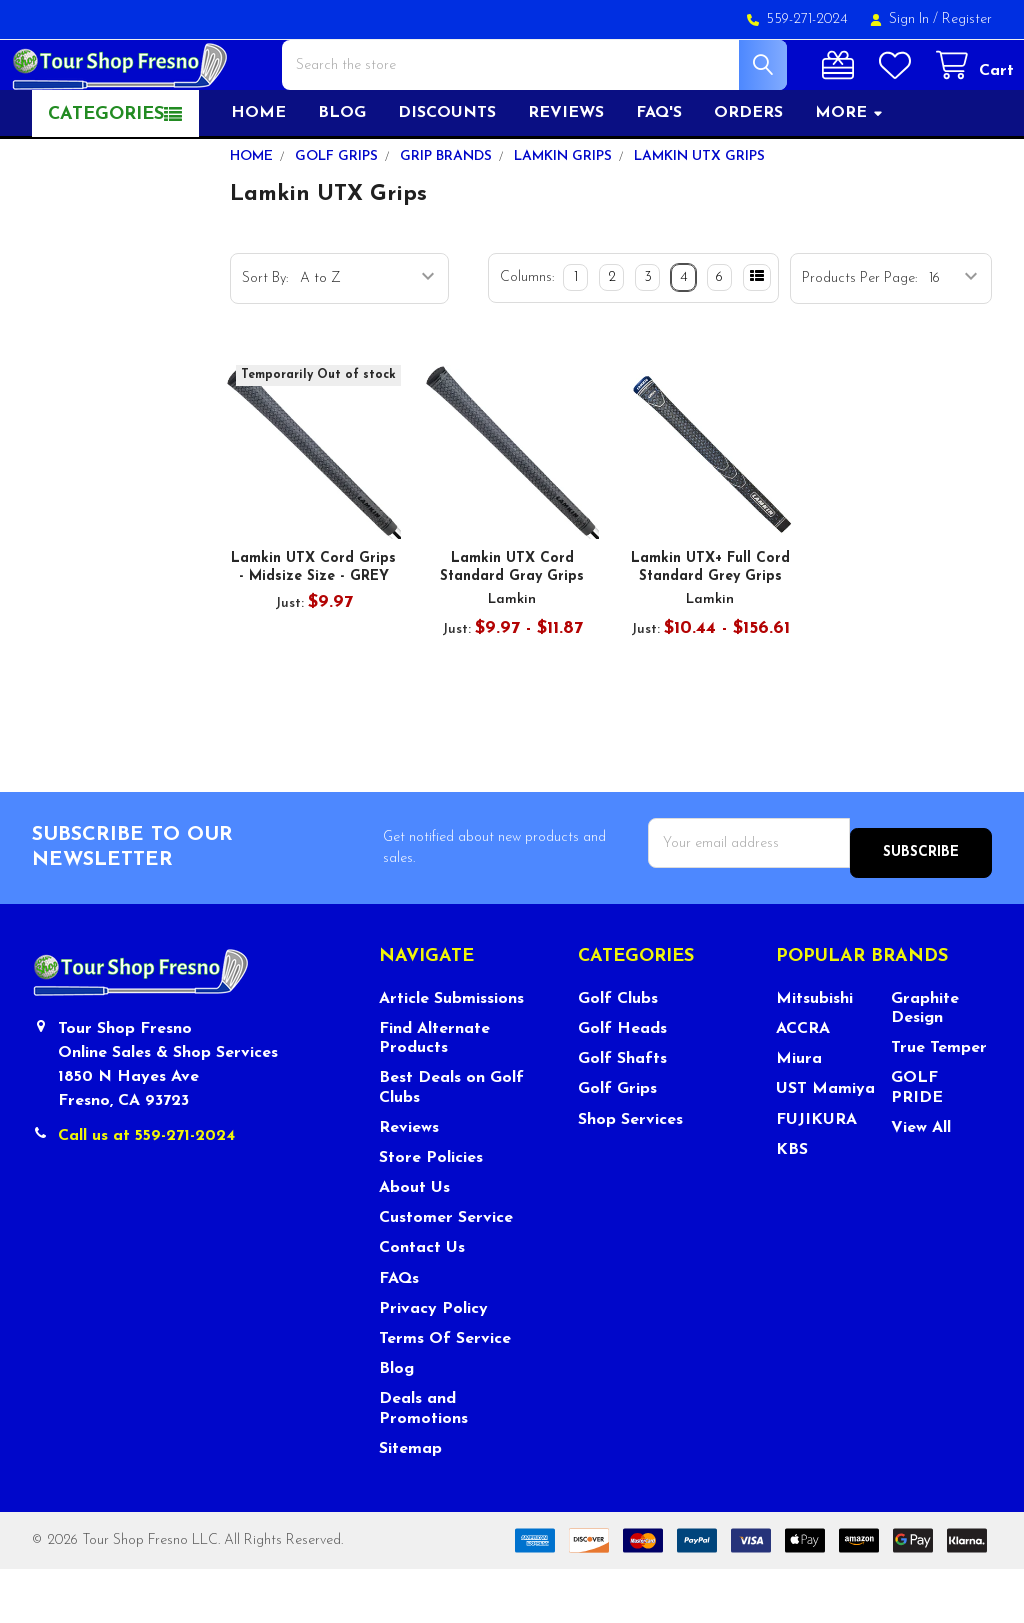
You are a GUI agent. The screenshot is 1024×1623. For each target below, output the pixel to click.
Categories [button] (106, 178)
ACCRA (803, 1083)
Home (258, 177)
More (849, 177)
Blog (342, 177)
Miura (799, 1113)
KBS (792, 1204)
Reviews (566, 177)
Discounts (447, 177)
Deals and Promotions (423, 1462)
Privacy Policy (433, 1363)
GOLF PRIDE (917, 1141)
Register (967, 19)
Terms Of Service (445, 1393)
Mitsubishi (814, 1053)
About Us (414, 1242)
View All (921, 1182)
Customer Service (446, 1272)
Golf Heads (622, 1083)
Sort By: (265, 342)
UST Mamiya (825, 1143)
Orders (748, 177)
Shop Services (630, 1173)
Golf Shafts (622, 1113)
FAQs (399, 1332)
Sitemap (410, 1502)
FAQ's (659, 177)
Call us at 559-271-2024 (146, 1190)
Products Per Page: (859, 342)
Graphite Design (925, 1062)
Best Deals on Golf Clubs (451, 1141)
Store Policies (431, 1212)
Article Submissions (451, 1053)
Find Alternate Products (434, 1092)
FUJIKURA (816, 1173)
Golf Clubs (618, 1053)
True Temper (939, 1102)
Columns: (527, 341)
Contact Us (422, 1302)
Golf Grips (617, 1143)
